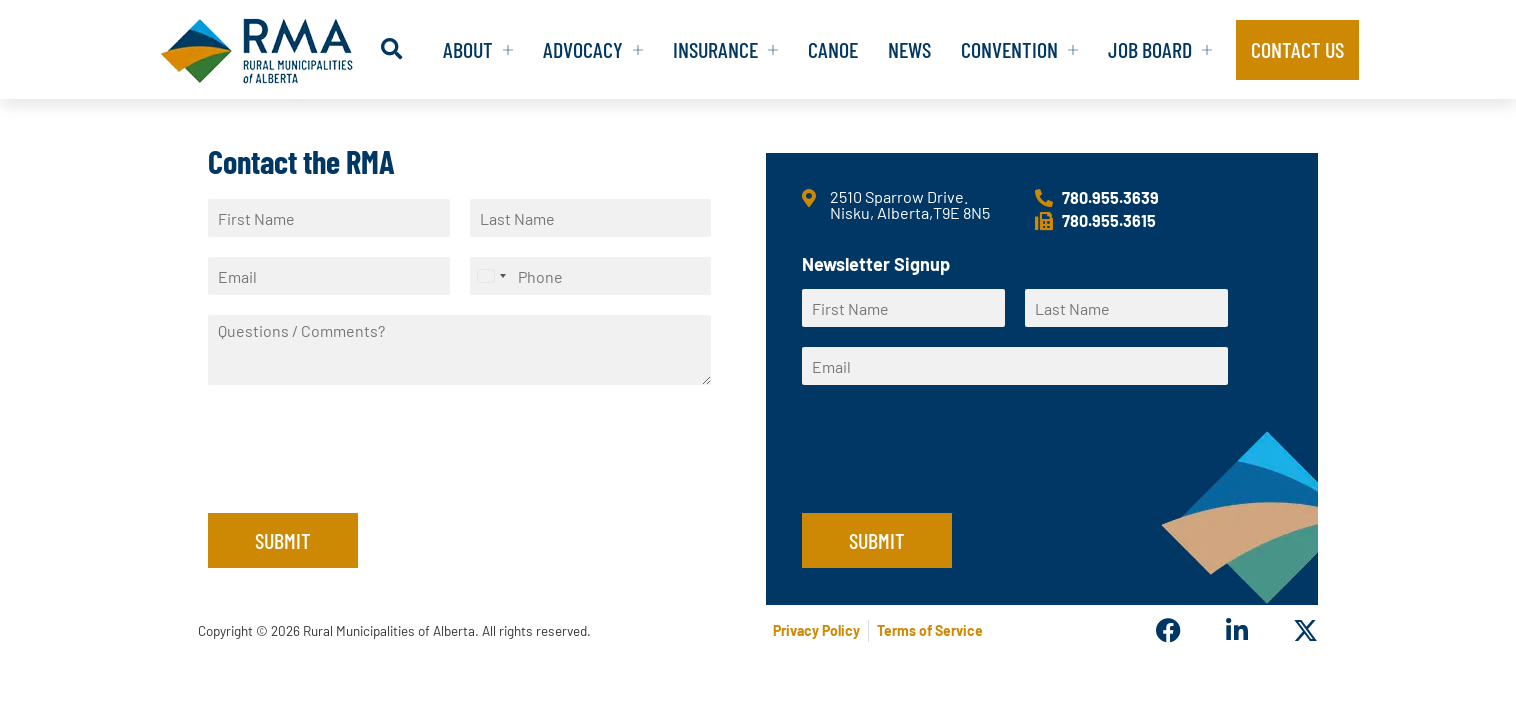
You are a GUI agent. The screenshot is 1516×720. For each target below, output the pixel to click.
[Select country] (491, 276)
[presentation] (360, 480)
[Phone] (591, 276)
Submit (283, 540)
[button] (391, 49)
